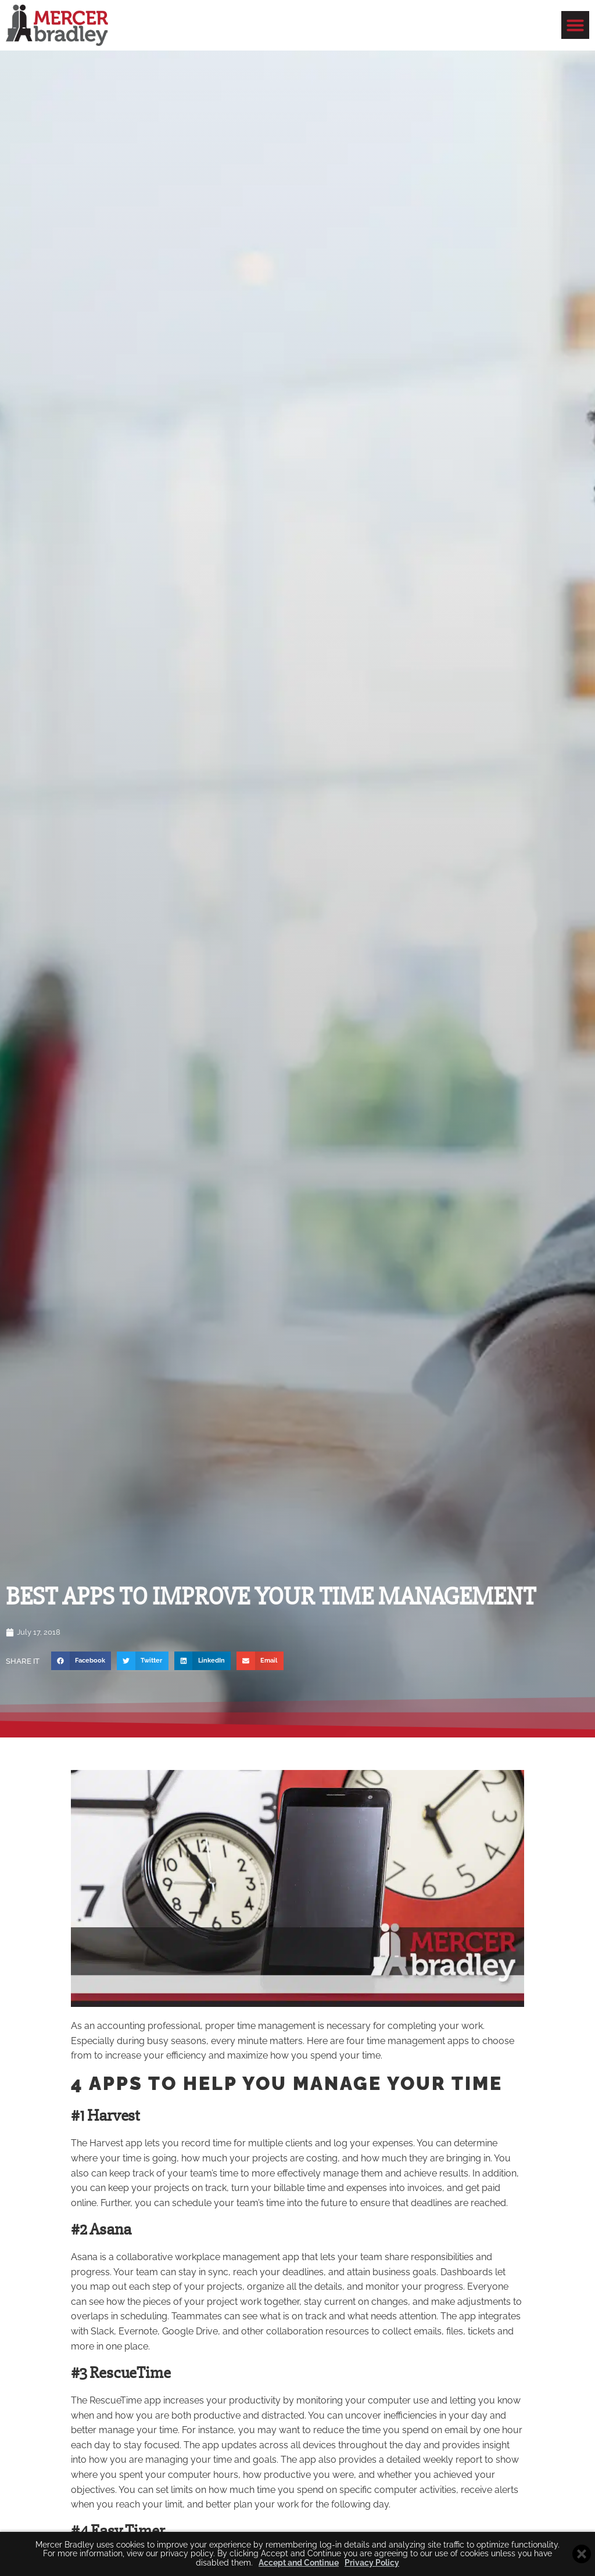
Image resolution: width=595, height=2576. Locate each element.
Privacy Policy (372, 2563)
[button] (575, 25)
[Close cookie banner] (581, 2554)
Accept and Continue (299, 2563)
